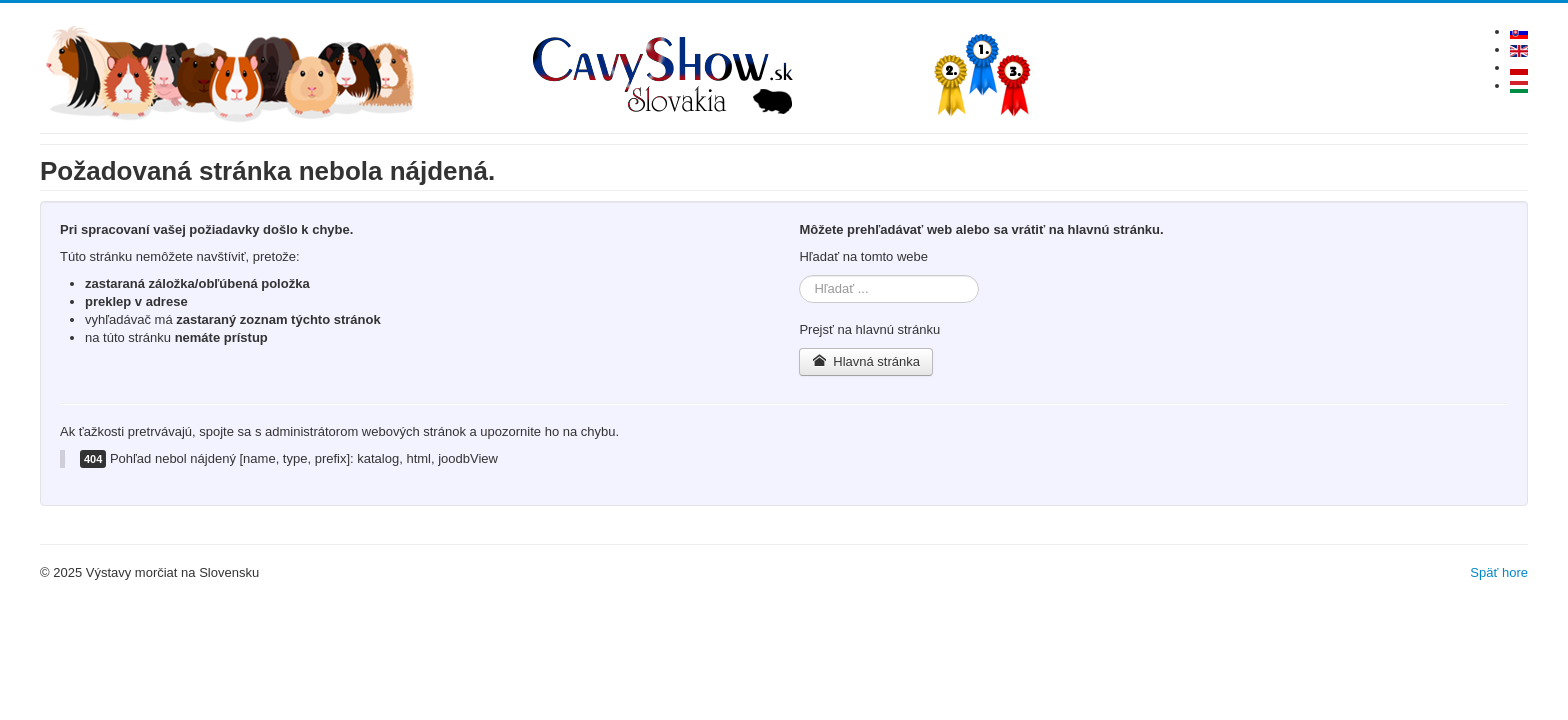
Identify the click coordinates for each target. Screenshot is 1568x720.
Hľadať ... (799, 275)
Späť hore (1499, 572)
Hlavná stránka (866, 361)
